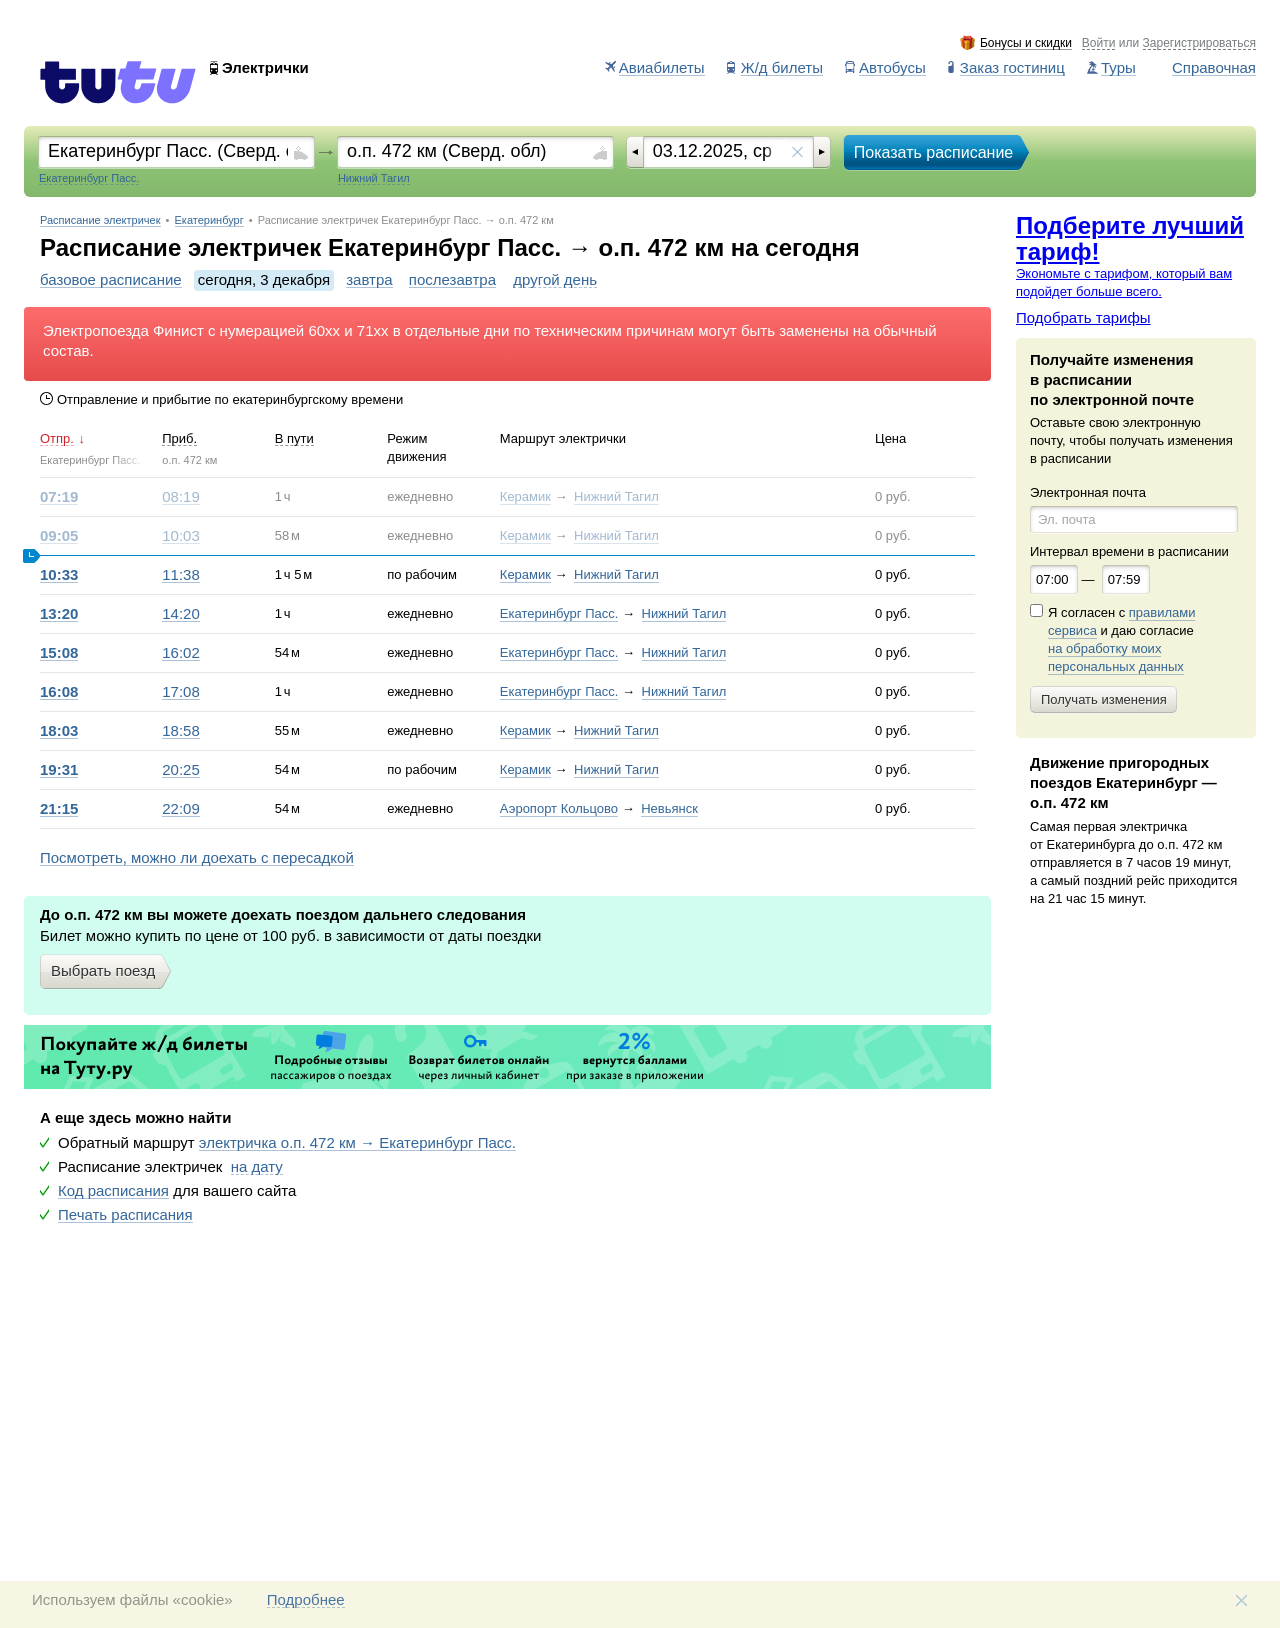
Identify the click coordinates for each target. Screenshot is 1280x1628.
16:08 (59, 692)
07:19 (59, 497)
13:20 (59, 614)
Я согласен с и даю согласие (1121, 640)
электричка (357, 1143)
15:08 (59, 653)
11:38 (181, 575)
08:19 (181, 497)
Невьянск (669, 808)
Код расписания (113, 1191)
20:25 (181, 770)
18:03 (59, 731)
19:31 (59, 770)
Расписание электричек (100, 220)
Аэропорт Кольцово (559, 808)
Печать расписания (125, 1215)
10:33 (59, 575)
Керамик (525, 496)
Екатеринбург (209, 220)
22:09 (181, 809)
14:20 (181, 614)
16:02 (181, 653)
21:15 (59, 809)
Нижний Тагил (616, 496)
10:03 (181, 536)
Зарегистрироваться (1199, 43)
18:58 (181, 731)
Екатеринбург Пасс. (559, 613)
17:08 (181, 692)
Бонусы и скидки (1026, 43)
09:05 (59, 536)
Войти (1099, 43)
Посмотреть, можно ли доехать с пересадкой (197, 858)
